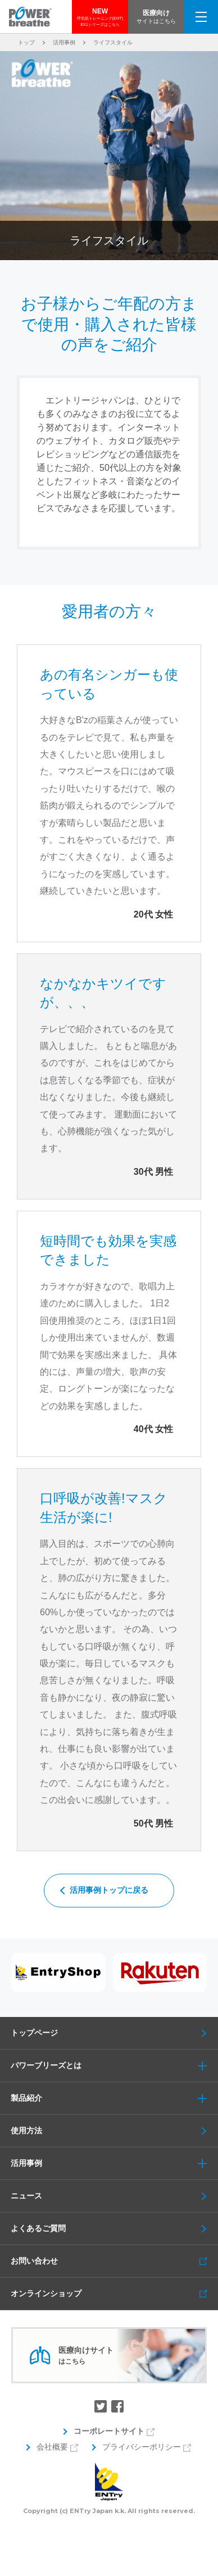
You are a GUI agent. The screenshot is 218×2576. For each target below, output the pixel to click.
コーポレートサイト (109, 2431)
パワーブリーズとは (114, 2066)
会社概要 (52, 2446)
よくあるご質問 (38, 2228)
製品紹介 (114, 2098)
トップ (26, 42)
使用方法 (26, 2130)
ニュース (26, 2195)
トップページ (34, 2032)
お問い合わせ (34, 2260)
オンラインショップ (46, 2293)
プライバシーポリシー (141, 2446)
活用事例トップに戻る (109, 1890)
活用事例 (64, 42)
